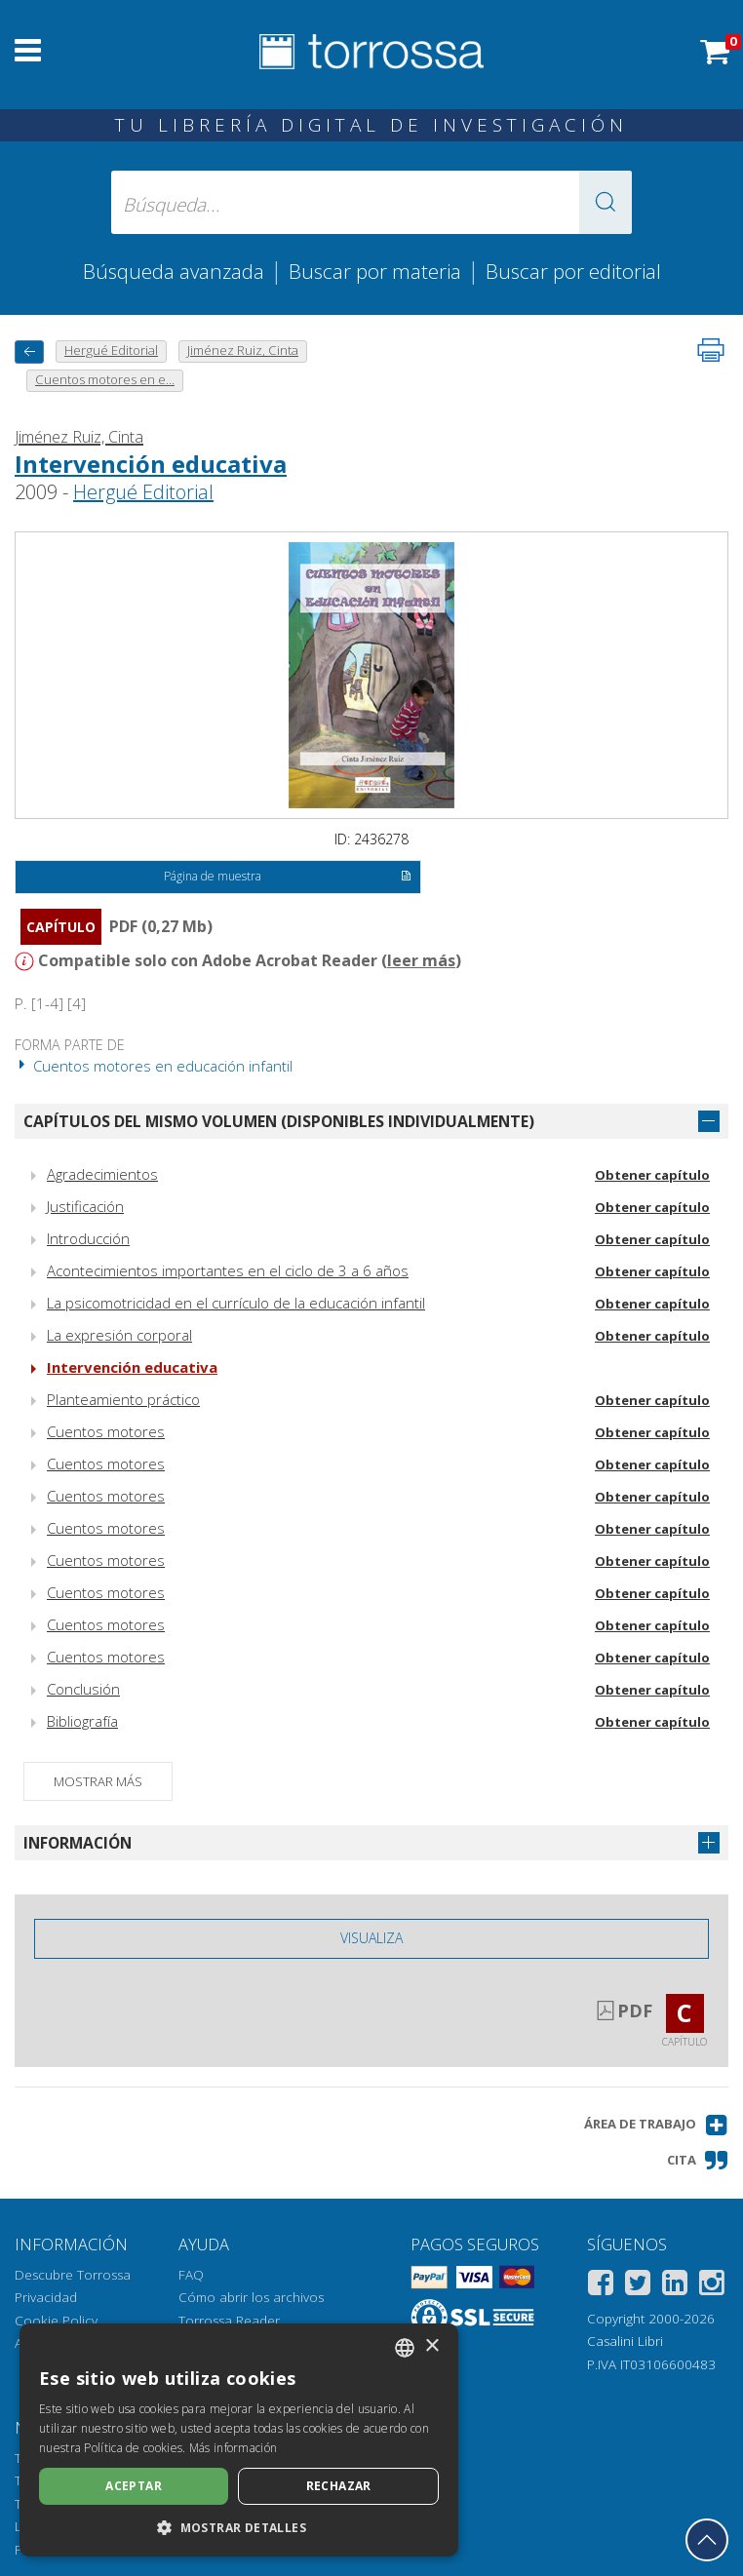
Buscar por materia (375, 271)
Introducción (88, 1238)
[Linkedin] (674, 2286)
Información (77, 1843)
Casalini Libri (625, 2341)
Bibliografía (82, 1721)
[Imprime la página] (710, 350)
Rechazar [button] (339, 2486)
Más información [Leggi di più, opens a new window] (233, 2447)
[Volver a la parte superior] (706, 2539)
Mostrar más (98, 1781)
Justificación (85, 1206)
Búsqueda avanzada (173, 271)
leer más (421, 960)
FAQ (191, 2274)
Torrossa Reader (229, 2320)
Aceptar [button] (133, 2486)
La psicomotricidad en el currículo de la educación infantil (236, 1302)
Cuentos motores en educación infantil (154, 1065)
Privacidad (46, 2297)
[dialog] (239, 2439)
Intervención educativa (151, 464)
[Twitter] (637, 2286)
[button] (605, 202)
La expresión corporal (119, 1335)
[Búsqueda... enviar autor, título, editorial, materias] (371, 202)
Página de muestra (288, 877)
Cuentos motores (106, 1431)
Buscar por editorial (573, 271)
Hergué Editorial (143, 492)
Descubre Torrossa (73, 2274)
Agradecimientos (102, 1174)
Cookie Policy (56, 2320)
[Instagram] (711, 2286)
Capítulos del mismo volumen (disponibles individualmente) (278, 1121)
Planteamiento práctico (123, 1399)
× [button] (431, 2346)
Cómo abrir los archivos (251, 2297)
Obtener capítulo (652, 1175)
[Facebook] (600, 2286)
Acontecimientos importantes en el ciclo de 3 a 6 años (228, 1270)
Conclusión (83, 1688)
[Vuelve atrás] (29, 351)
